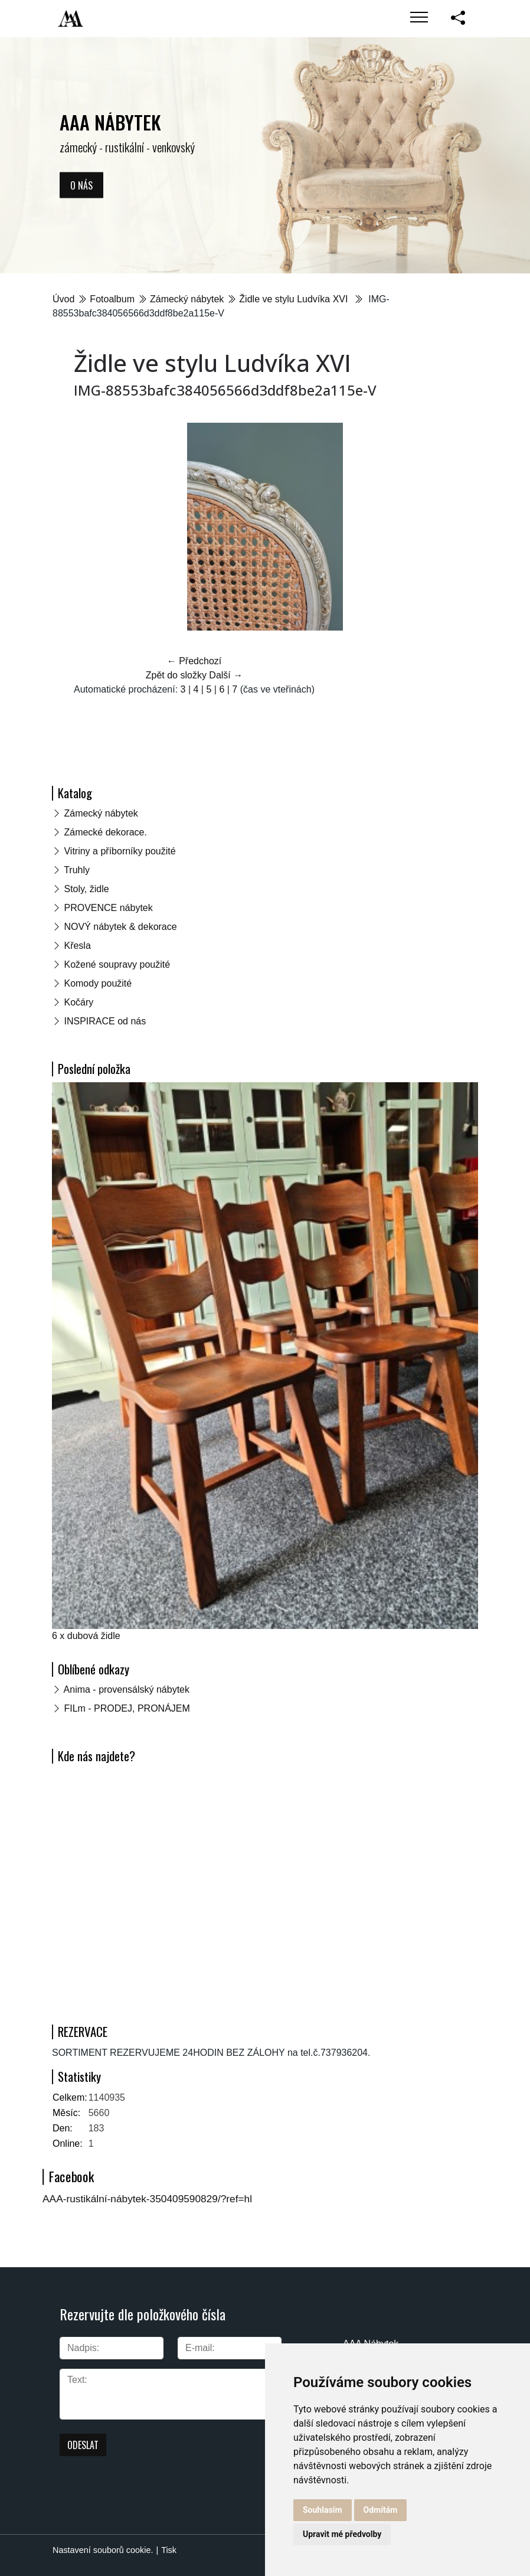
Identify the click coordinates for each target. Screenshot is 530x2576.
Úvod (63, 299)
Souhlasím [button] (322, 2510)
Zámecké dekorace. (105, 832)
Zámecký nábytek (187, 299)
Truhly (77, 870)
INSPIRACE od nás (105, 1021)
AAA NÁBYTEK (110, 122)
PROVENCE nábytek (108, 908)
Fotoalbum (112, 299)
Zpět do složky (176, 675)
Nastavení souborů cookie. (103, 2550)
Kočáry (78, 1002)
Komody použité (98, 983)
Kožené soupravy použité (117, 964)
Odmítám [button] (381, 2510)
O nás (81, 185)
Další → (226, 675)
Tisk (168, 2550)
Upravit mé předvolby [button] (342, 2534)
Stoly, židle (86, 889)
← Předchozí (194, 661)
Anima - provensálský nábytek (126, 1689)
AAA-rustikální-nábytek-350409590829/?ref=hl (147, 2198)
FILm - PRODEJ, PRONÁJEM (126, 1708)
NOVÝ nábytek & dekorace (120, 927)
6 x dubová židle (86, 1636)
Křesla (77, 946)
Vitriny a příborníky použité (119, 851)
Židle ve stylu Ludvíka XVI (295, 299)
